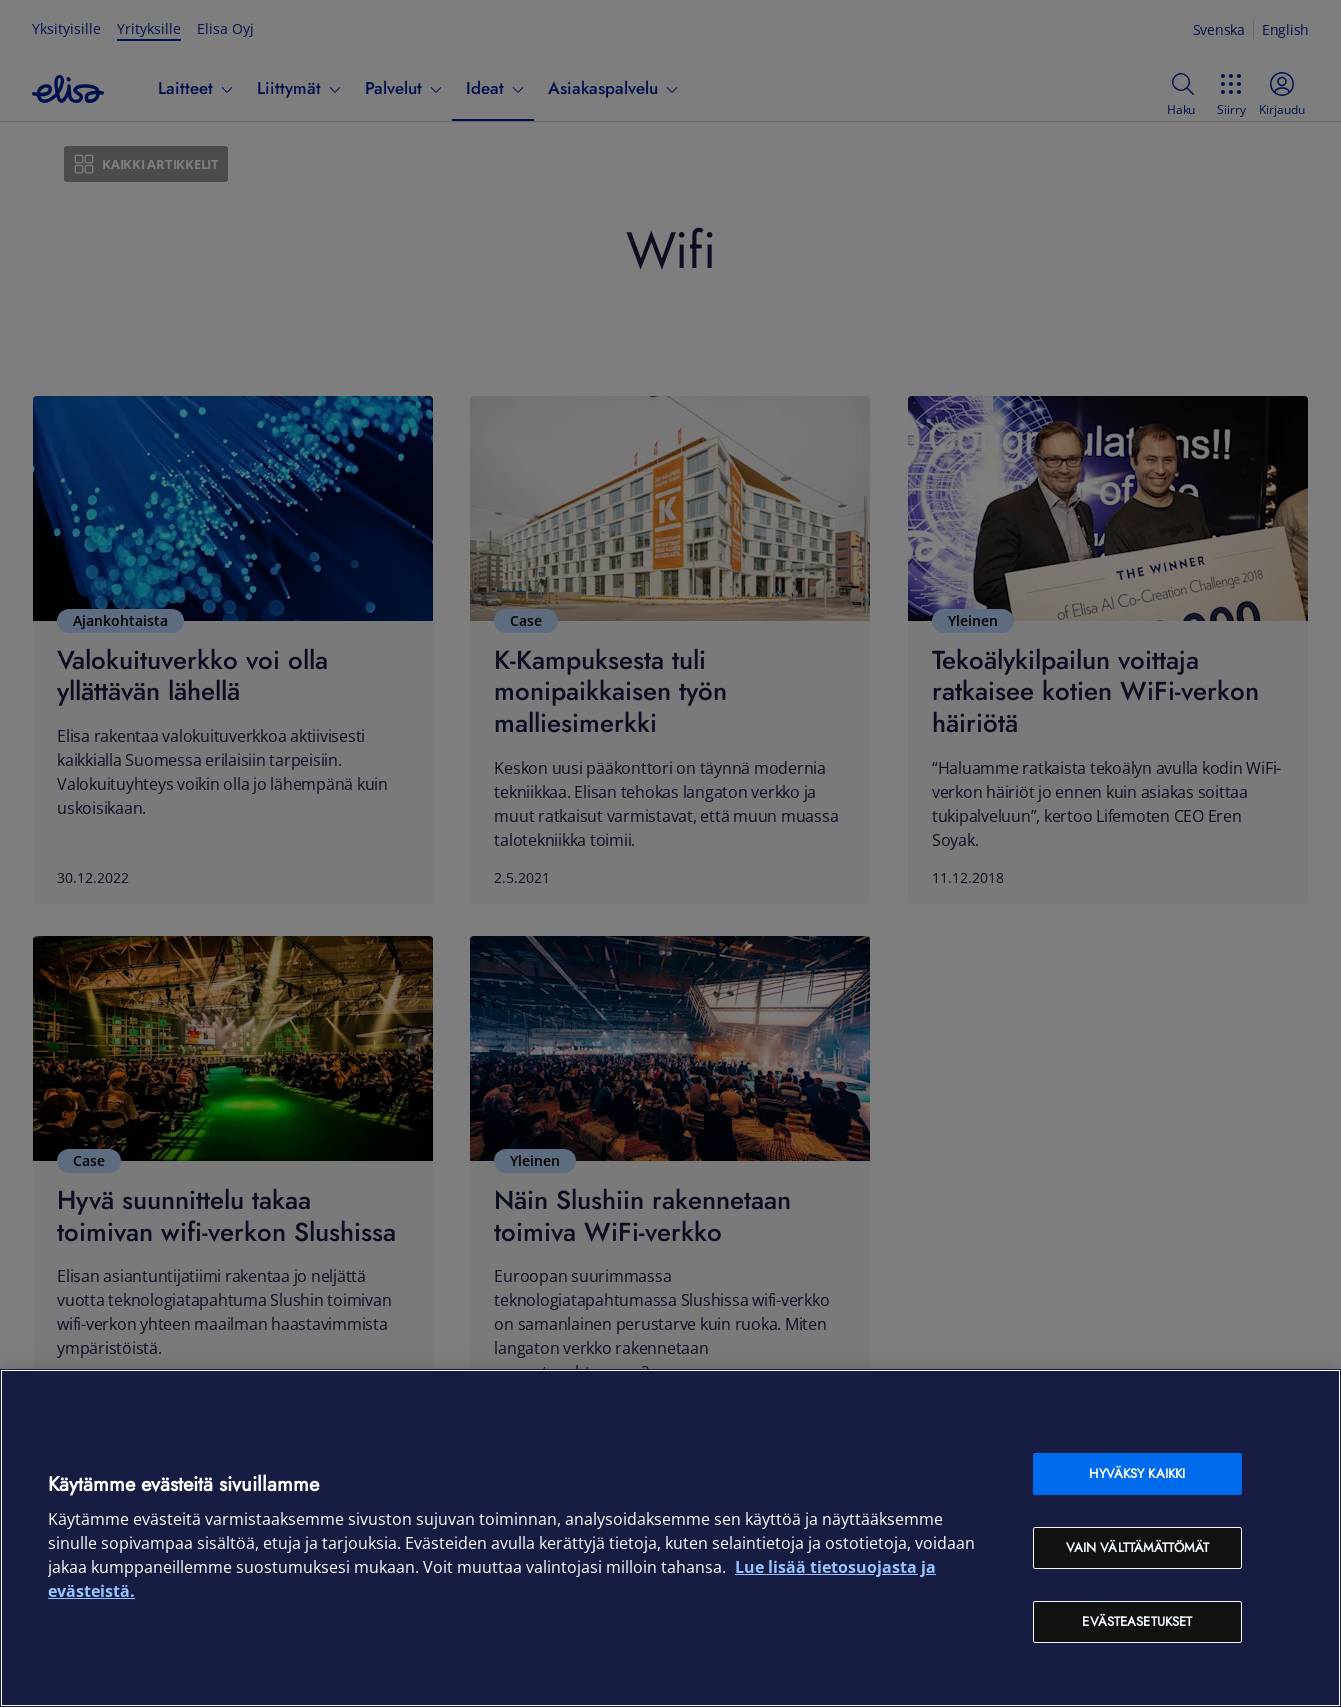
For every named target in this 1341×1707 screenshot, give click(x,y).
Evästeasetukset (1137, 1621)
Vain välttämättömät (1137, 1547)
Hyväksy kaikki (1137, 1473)
